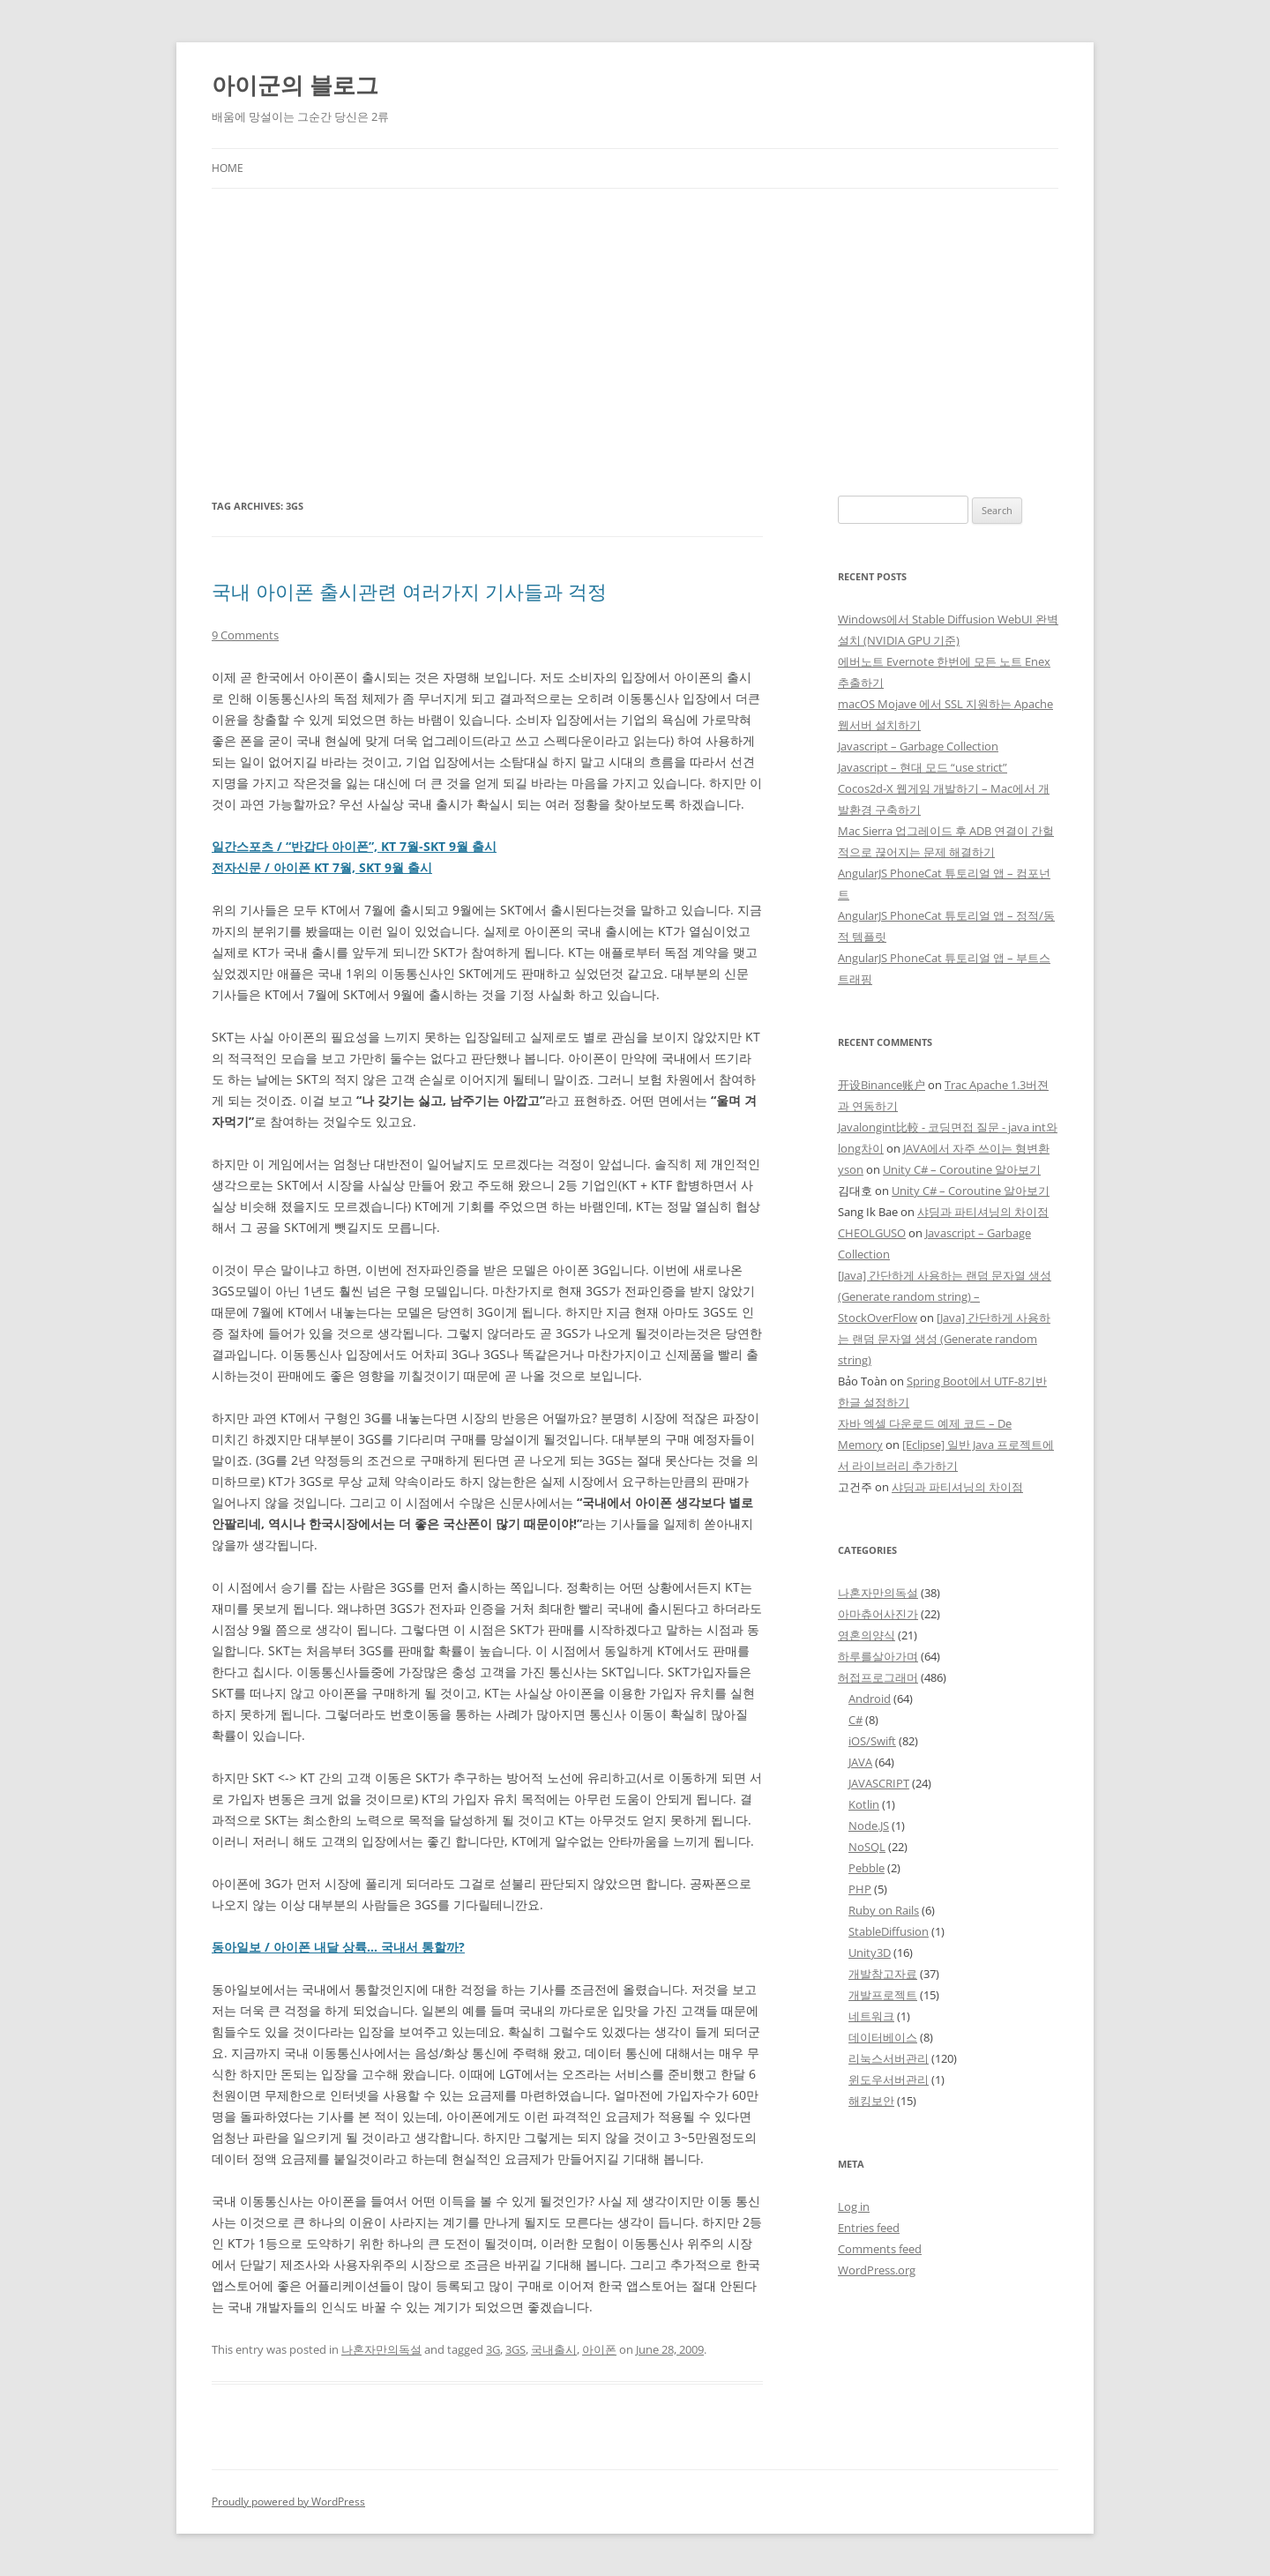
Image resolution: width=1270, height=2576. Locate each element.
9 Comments (245, 635)
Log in (854, 2206)
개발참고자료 (882, 1974)
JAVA (860, 1762)
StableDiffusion (888, 1931)
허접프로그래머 (878, 1677)
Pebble (866, 1868)
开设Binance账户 (881, 1085)
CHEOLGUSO (872, 1233)
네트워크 (871, 2016)
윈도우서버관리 (888, 2079)
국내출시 (554, 2349)
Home (227, 168)
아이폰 (599, 2349)
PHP (859, 1889)
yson (850, 1169)
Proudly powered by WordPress (288, 2501)
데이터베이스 (882, 2037)
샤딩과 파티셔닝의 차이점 (983, 1212)
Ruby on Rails (883, 1910)
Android (869, 1698)
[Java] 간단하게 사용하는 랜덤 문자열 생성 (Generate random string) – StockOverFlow (944, 1296)
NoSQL (866, 1847)
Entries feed (869, 2228)
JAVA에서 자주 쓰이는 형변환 (976, 1148)
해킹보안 (871, 2101)
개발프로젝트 (882, 1995)
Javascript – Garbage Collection (918, 746)
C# (855, 1720)
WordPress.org (876, 2270)
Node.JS (868, 1825)
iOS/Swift (872, 1741)
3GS (515, 2349)
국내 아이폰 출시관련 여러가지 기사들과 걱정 (409, 591)
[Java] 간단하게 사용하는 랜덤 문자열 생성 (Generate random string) (944, 1339)
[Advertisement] (635, 342)
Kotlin (863, 1804)
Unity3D (869, 1952)
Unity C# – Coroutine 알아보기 (962, 1169)
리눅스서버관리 (888, 2058)
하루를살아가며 (878, 1656)
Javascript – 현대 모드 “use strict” (922, 767)
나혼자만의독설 (381, 2349)
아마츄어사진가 (878, 1614)
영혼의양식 (866, 1635)
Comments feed (880, 2249)
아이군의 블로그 (295, 85)
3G (493, 2349)
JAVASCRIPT (878, 1783)
